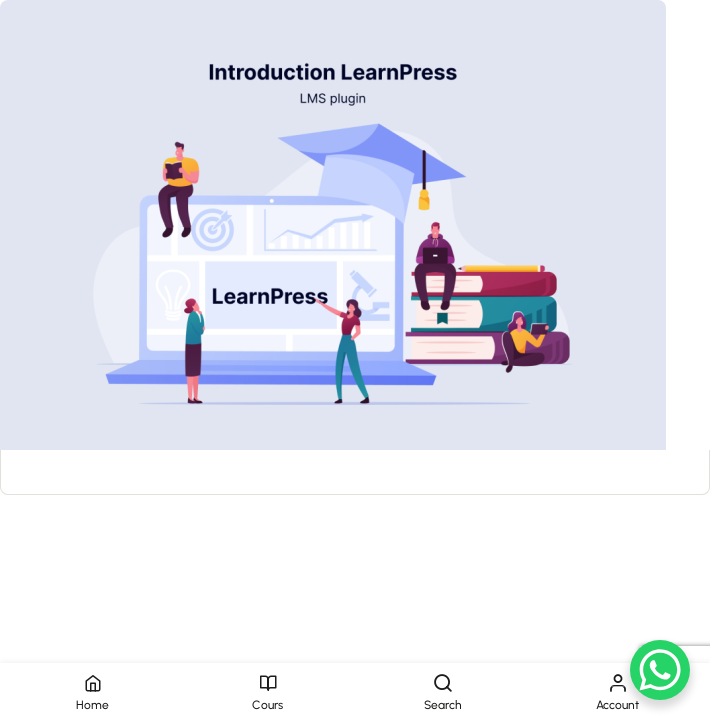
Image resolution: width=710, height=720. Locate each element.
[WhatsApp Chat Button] (660, 670)
